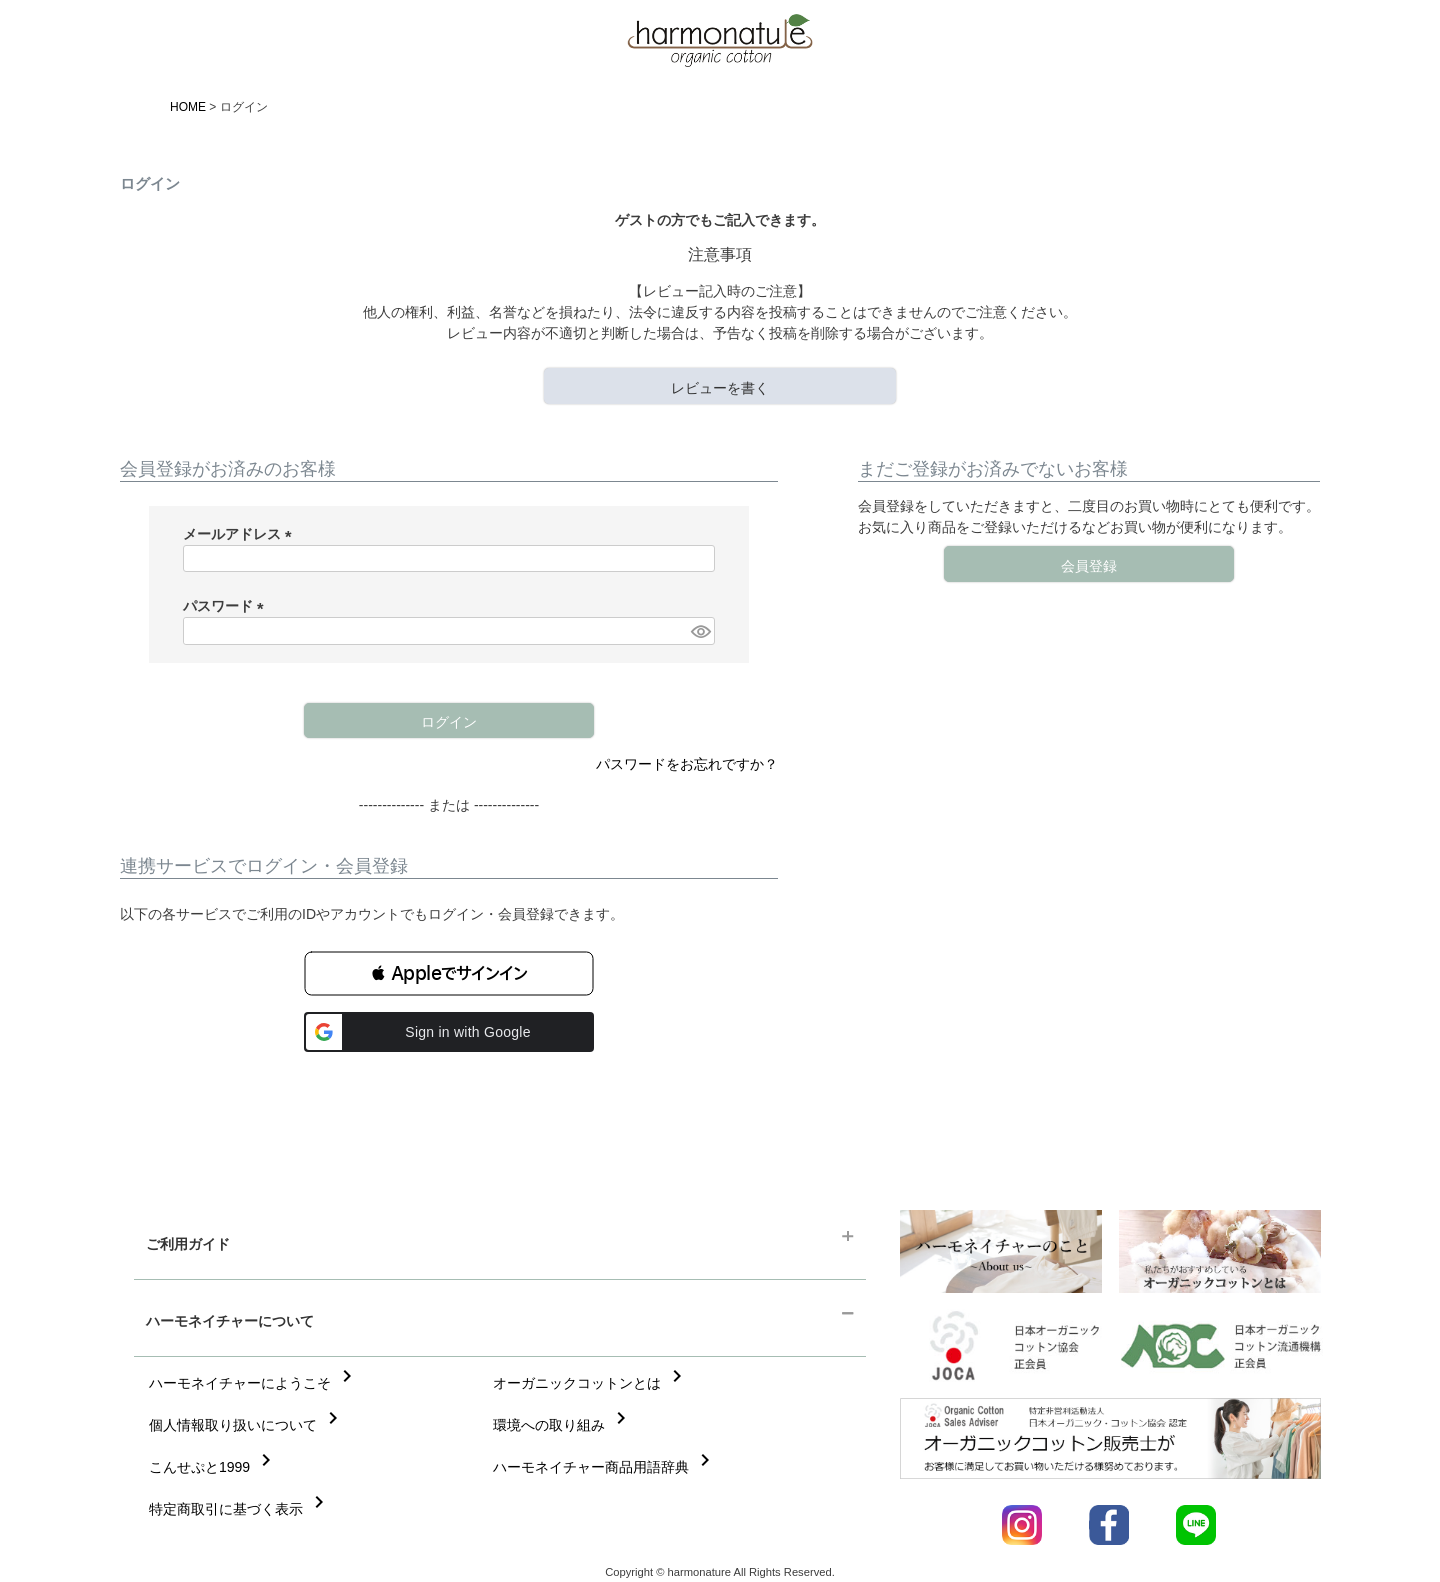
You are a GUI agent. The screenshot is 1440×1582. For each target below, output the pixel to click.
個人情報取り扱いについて (247, 1425)
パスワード (227, 606)
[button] (449, 973)
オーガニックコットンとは (591, 1383)
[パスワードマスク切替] (700, 631)
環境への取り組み (563, 1425)
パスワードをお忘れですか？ (687, 764)
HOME (188, 107)
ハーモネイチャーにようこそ (254, 1383)
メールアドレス (241, 534)
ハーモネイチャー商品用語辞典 (605, 1467)
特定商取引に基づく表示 (240, 1509)
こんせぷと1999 (213, 1467)
